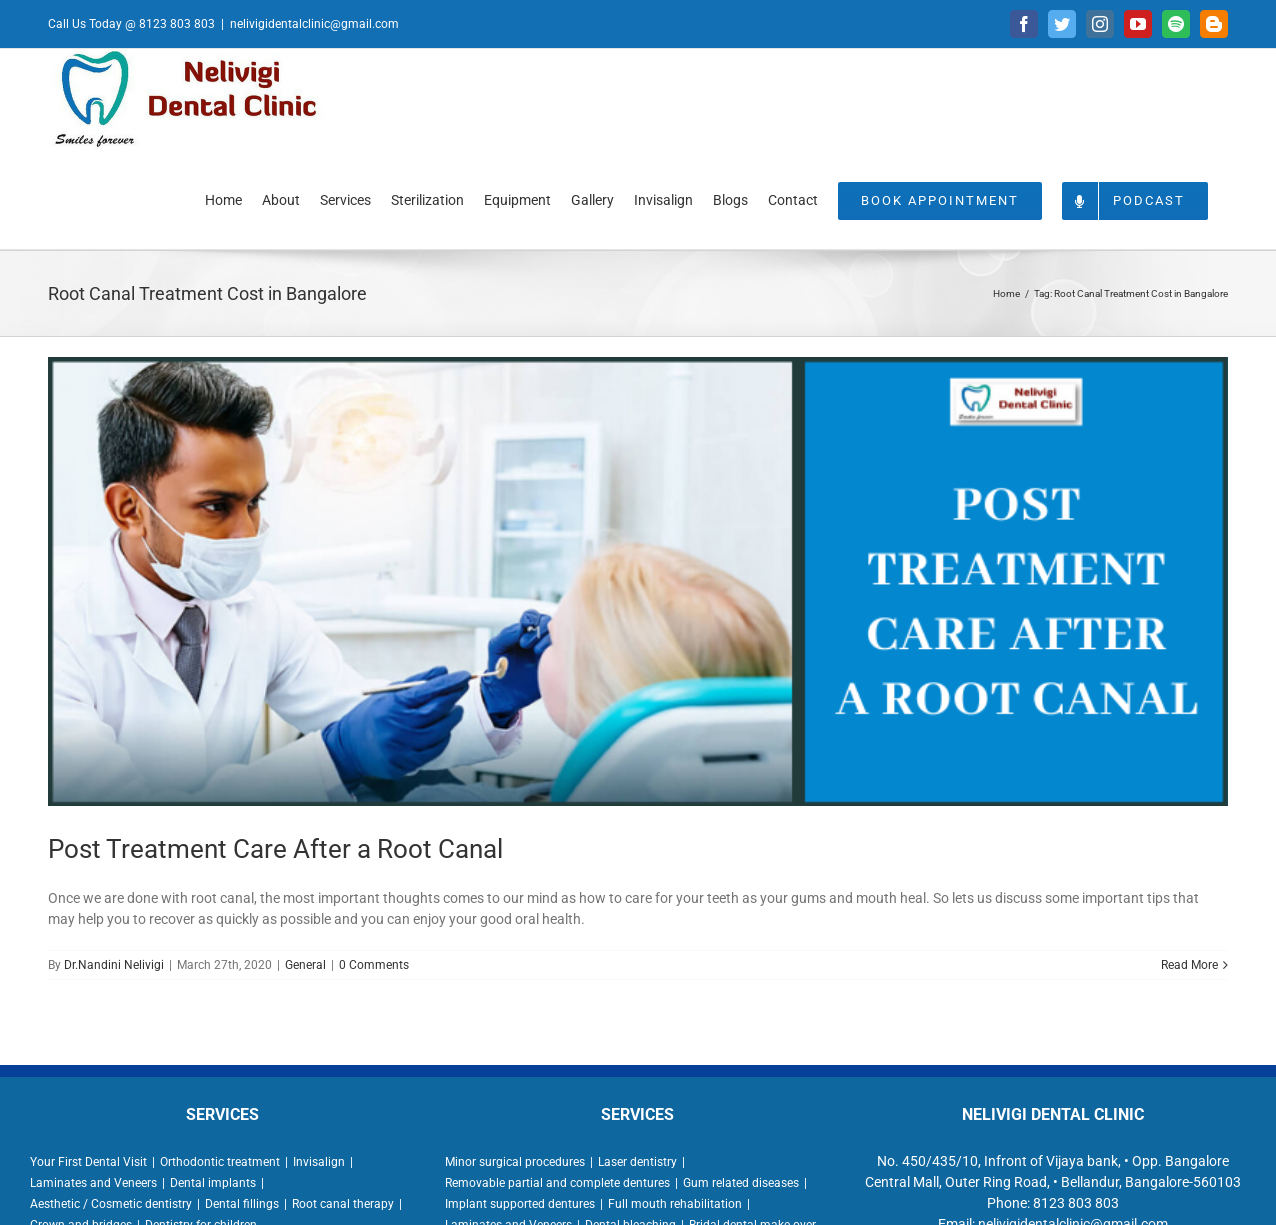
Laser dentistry (637, 1162)
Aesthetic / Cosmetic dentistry (111, 1204)
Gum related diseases (741, 1183)
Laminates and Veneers (93, 1183)
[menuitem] (223, 199)
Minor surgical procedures (515, 1162)
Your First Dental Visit (88, 1162)
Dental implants (213, 1183)
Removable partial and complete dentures (557, 1183)
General (305, 965)
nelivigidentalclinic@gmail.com (314, 24)
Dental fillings (242, 1204)
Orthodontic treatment (220, 1162)
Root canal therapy (343, 1204)
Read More (1189, 965)
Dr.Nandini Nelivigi (114, 965)
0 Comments (374, 965)
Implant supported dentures (520, 1204)
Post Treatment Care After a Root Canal (275, 849)
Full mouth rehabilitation (675, 1204)
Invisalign (319, 1162)
